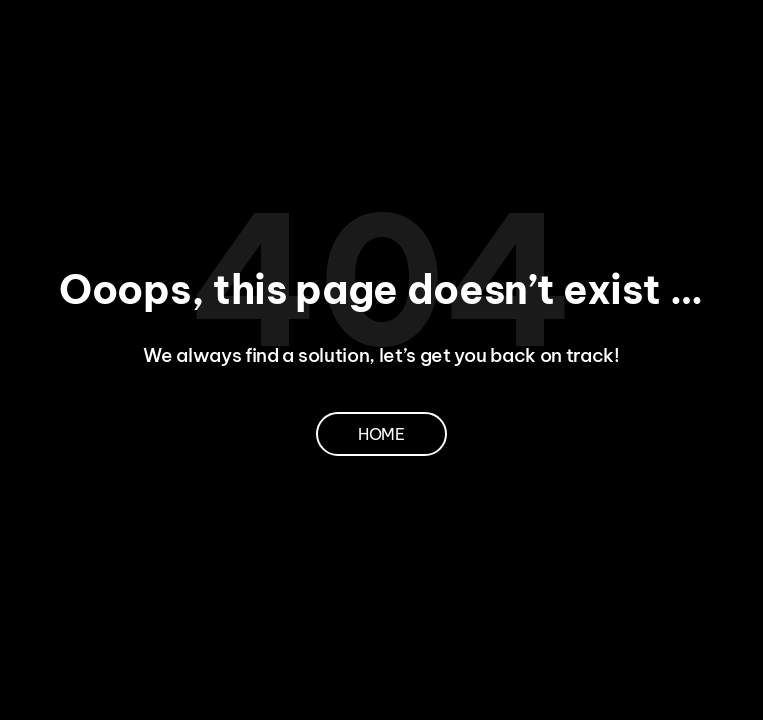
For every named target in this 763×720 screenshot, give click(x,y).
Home (381, 434)
